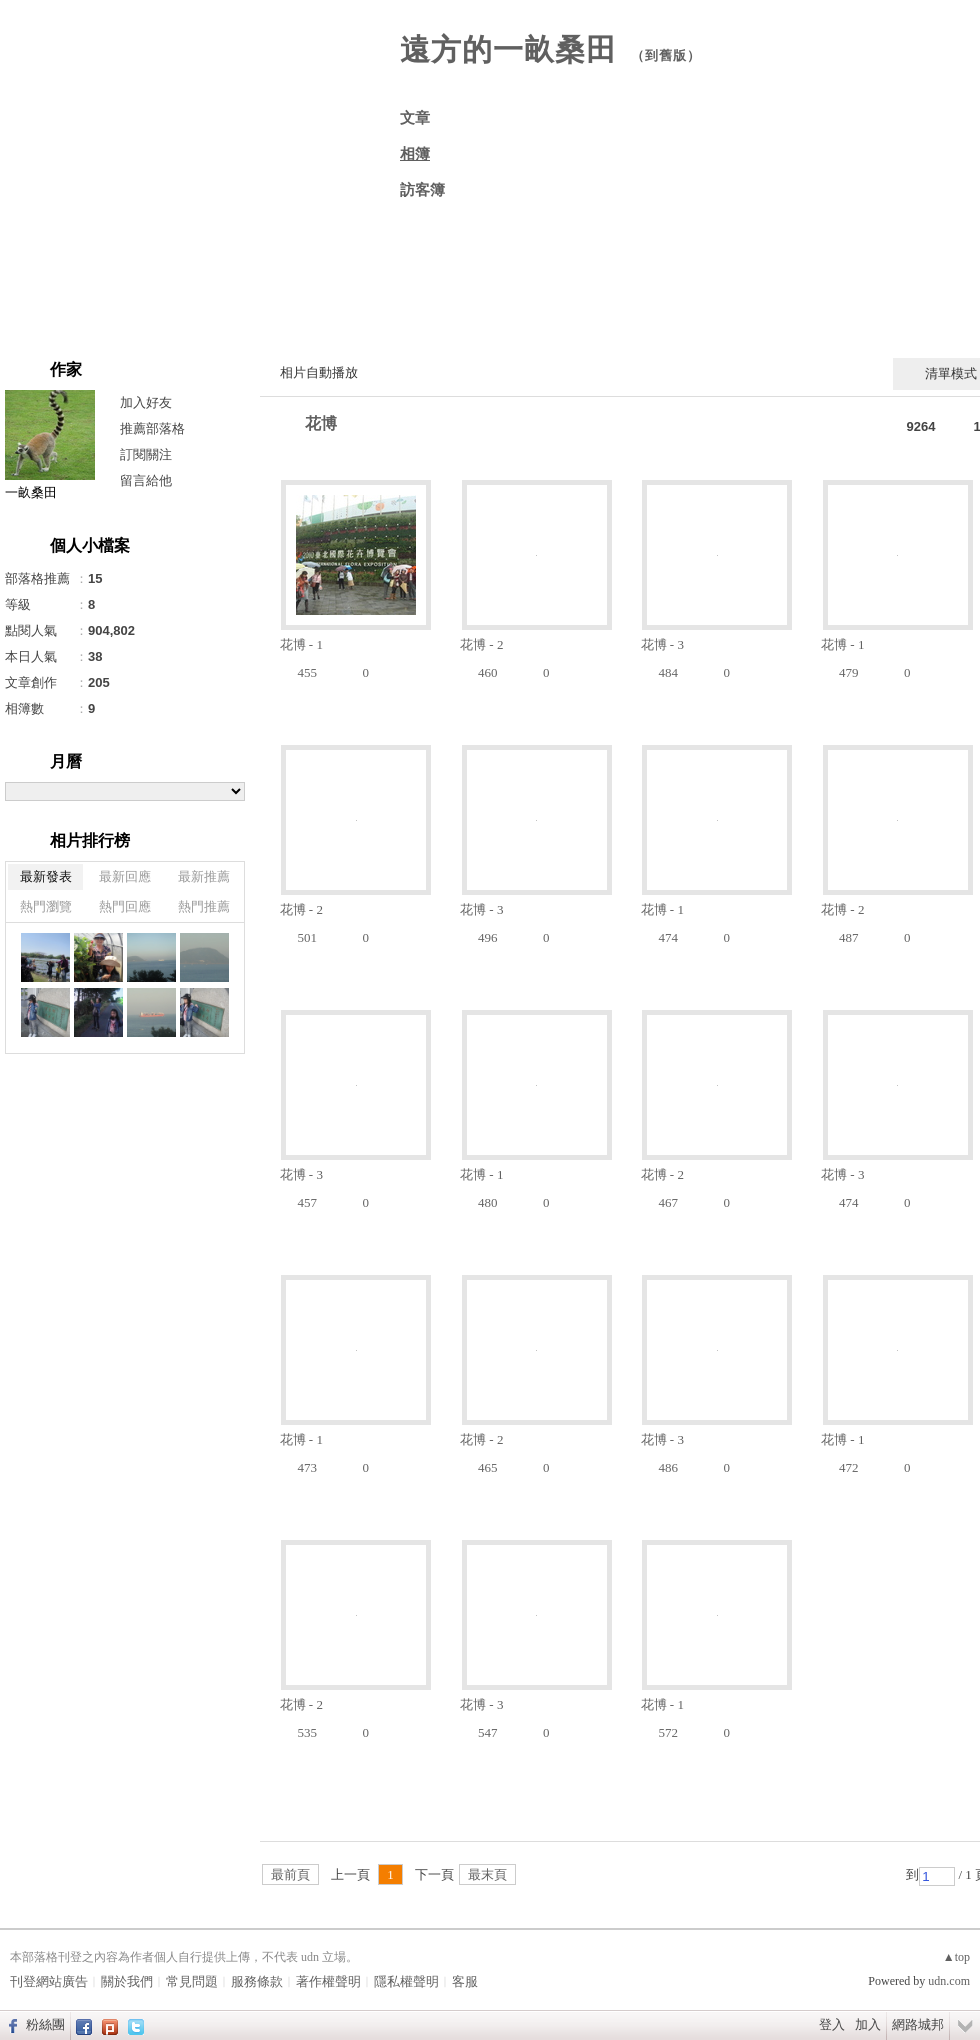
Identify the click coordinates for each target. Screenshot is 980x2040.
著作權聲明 (328, 1981)
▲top (956, 1957)
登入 (832, 2024)
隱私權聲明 (406, 1981)
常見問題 (192, 1981)
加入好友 (146, 402)
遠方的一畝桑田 (508, 49)
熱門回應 (125, 906)
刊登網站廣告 (49, 1981)
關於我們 (127, 1981)
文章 (415, 118)
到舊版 (666, 55)
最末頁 (487, 1874)
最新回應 (125, 876)
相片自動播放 (319, 372)
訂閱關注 (146, 454)
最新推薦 (204, 876)
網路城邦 (918, 2024)
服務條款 (257, 1981)
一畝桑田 (31, 492)
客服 (465, 1981)
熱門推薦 (204, 906)
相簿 (415, 154)
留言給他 (146, 480)
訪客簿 (422, 190)
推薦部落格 (152, 428)
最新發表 (46, 876)
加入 (868, 2024)
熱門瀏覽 (46, 906)
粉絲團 (45, 2024)
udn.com (949, 1981)
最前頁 (290, 1874)
